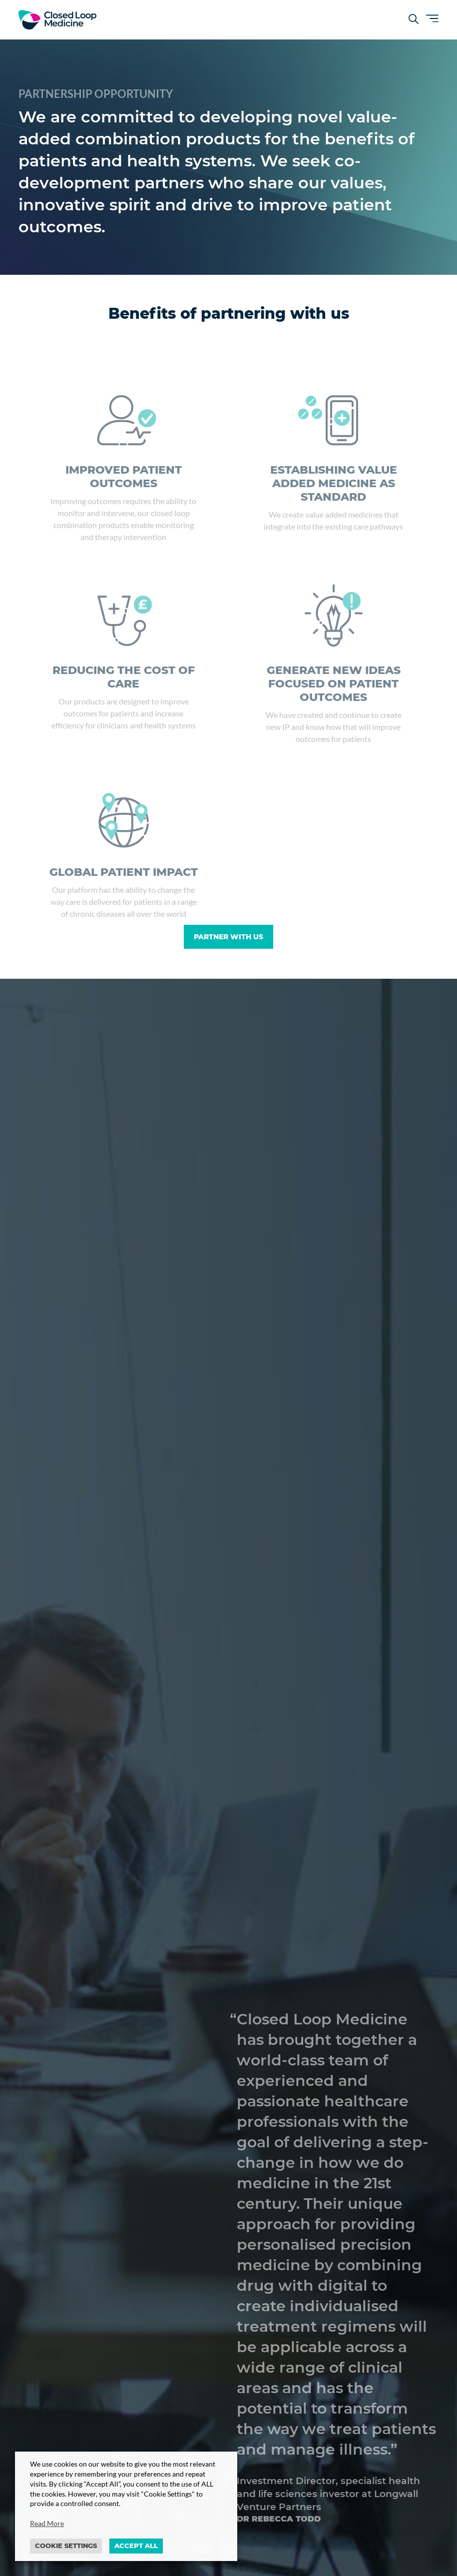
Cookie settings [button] (66, 2546)
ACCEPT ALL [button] (136, 2546)
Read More (47, 2523)
